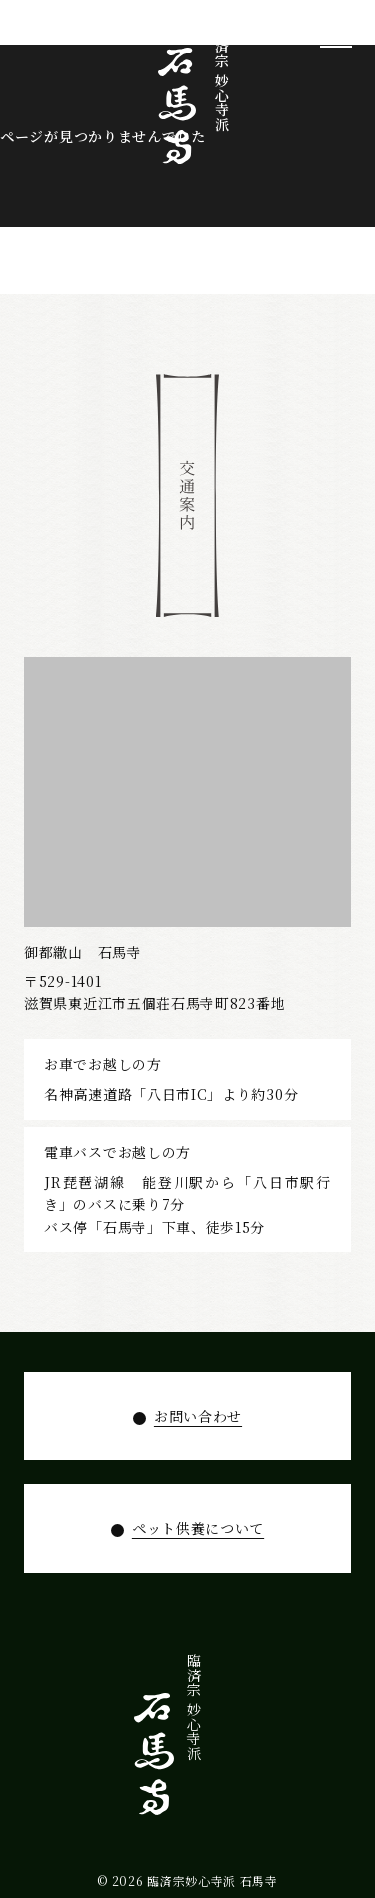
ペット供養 (198, 1749)
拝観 (259, 1726)
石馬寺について (320, 1763)
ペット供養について (198, 1528)
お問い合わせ (198, 1416)
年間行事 (229, 1741)
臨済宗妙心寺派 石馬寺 (212, 1880)
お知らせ (168, 1741)
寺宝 (290, 1726)
